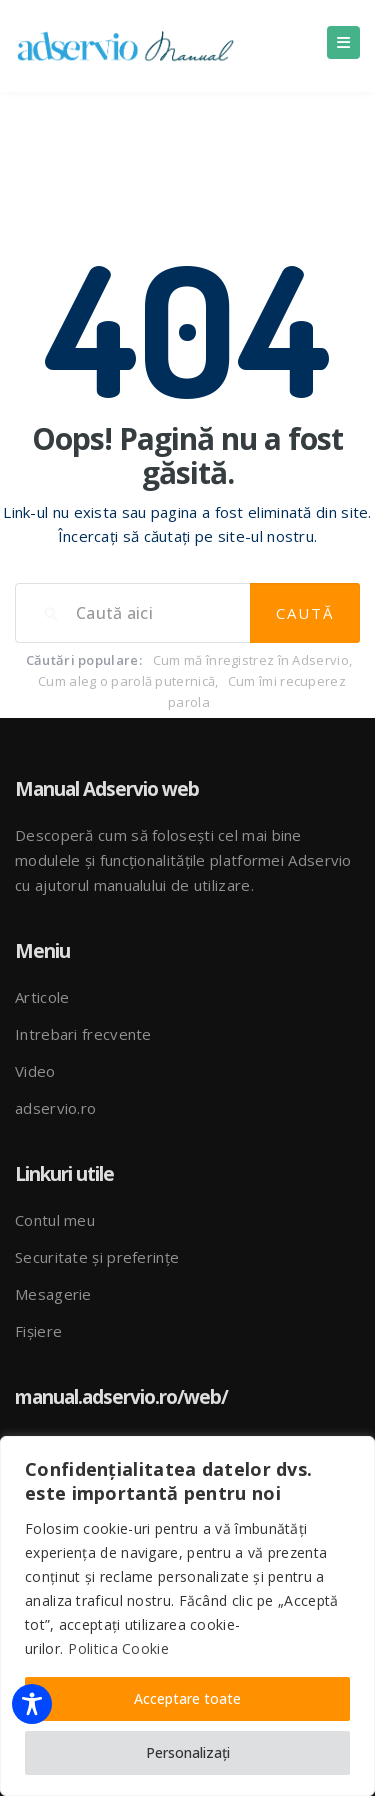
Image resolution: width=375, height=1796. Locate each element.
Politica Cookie (118, 1648)
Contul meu (55, 1220)
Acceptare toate (187, 1698)
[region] (187, 1616)
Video (35, 1071)
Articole (42, 997)
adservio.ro (55, 1108)
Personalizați (188, 1752)
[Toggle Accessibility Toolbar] (32, 1704)
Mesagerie (53, 1294)
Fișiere (38, 1331)
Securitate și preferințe (97, 1257)
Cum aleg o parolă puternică (126, 681)
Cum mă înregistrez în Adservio (251, 660)
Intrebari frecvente (83, 1034)
